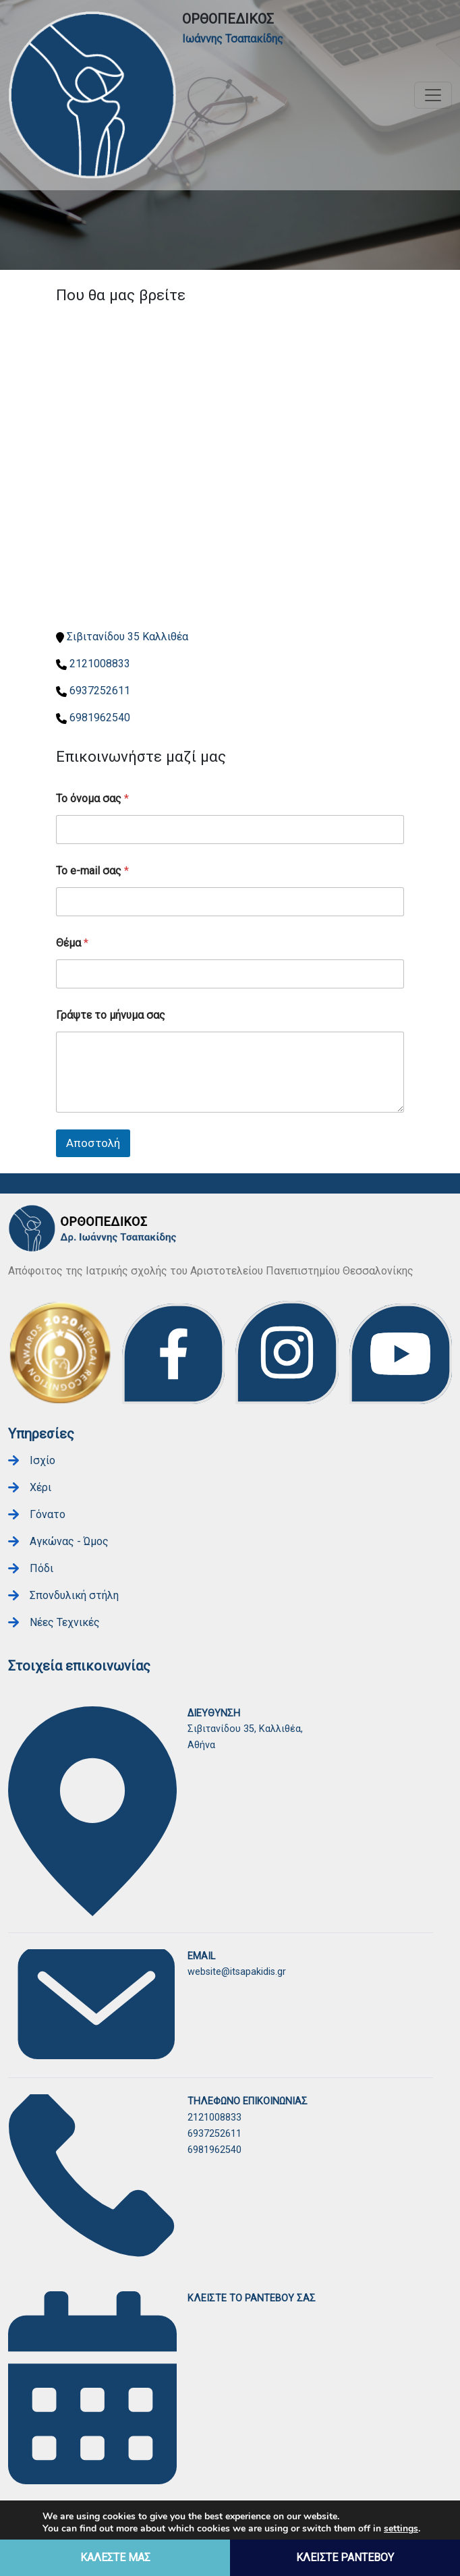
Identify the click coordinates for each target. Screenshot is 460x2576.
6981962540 (99, 717)
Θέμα (72, 942)
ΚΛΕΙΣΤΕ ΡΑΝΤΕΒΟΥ (345, 2557)
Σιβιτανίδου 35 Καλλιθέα (127, 636)
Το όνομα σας (92, 798)
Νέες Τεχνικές (65, 1622)
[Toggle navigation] (433, 95)
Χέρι (40, 1487)
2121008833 (99, 663)
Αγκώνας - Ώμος (69, 1541)
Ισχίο (42, 1460)
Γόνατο (47, 1514)
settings (401, 2529)
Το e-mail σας (92, 870)
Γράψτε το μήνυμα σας (110, 1015)
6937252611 (99, 690)
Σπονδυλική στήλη (74, 1595)
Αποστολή (93, 1143)
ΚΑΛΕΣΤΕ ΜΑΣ (115, 2557)
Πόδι (41, 1568)
